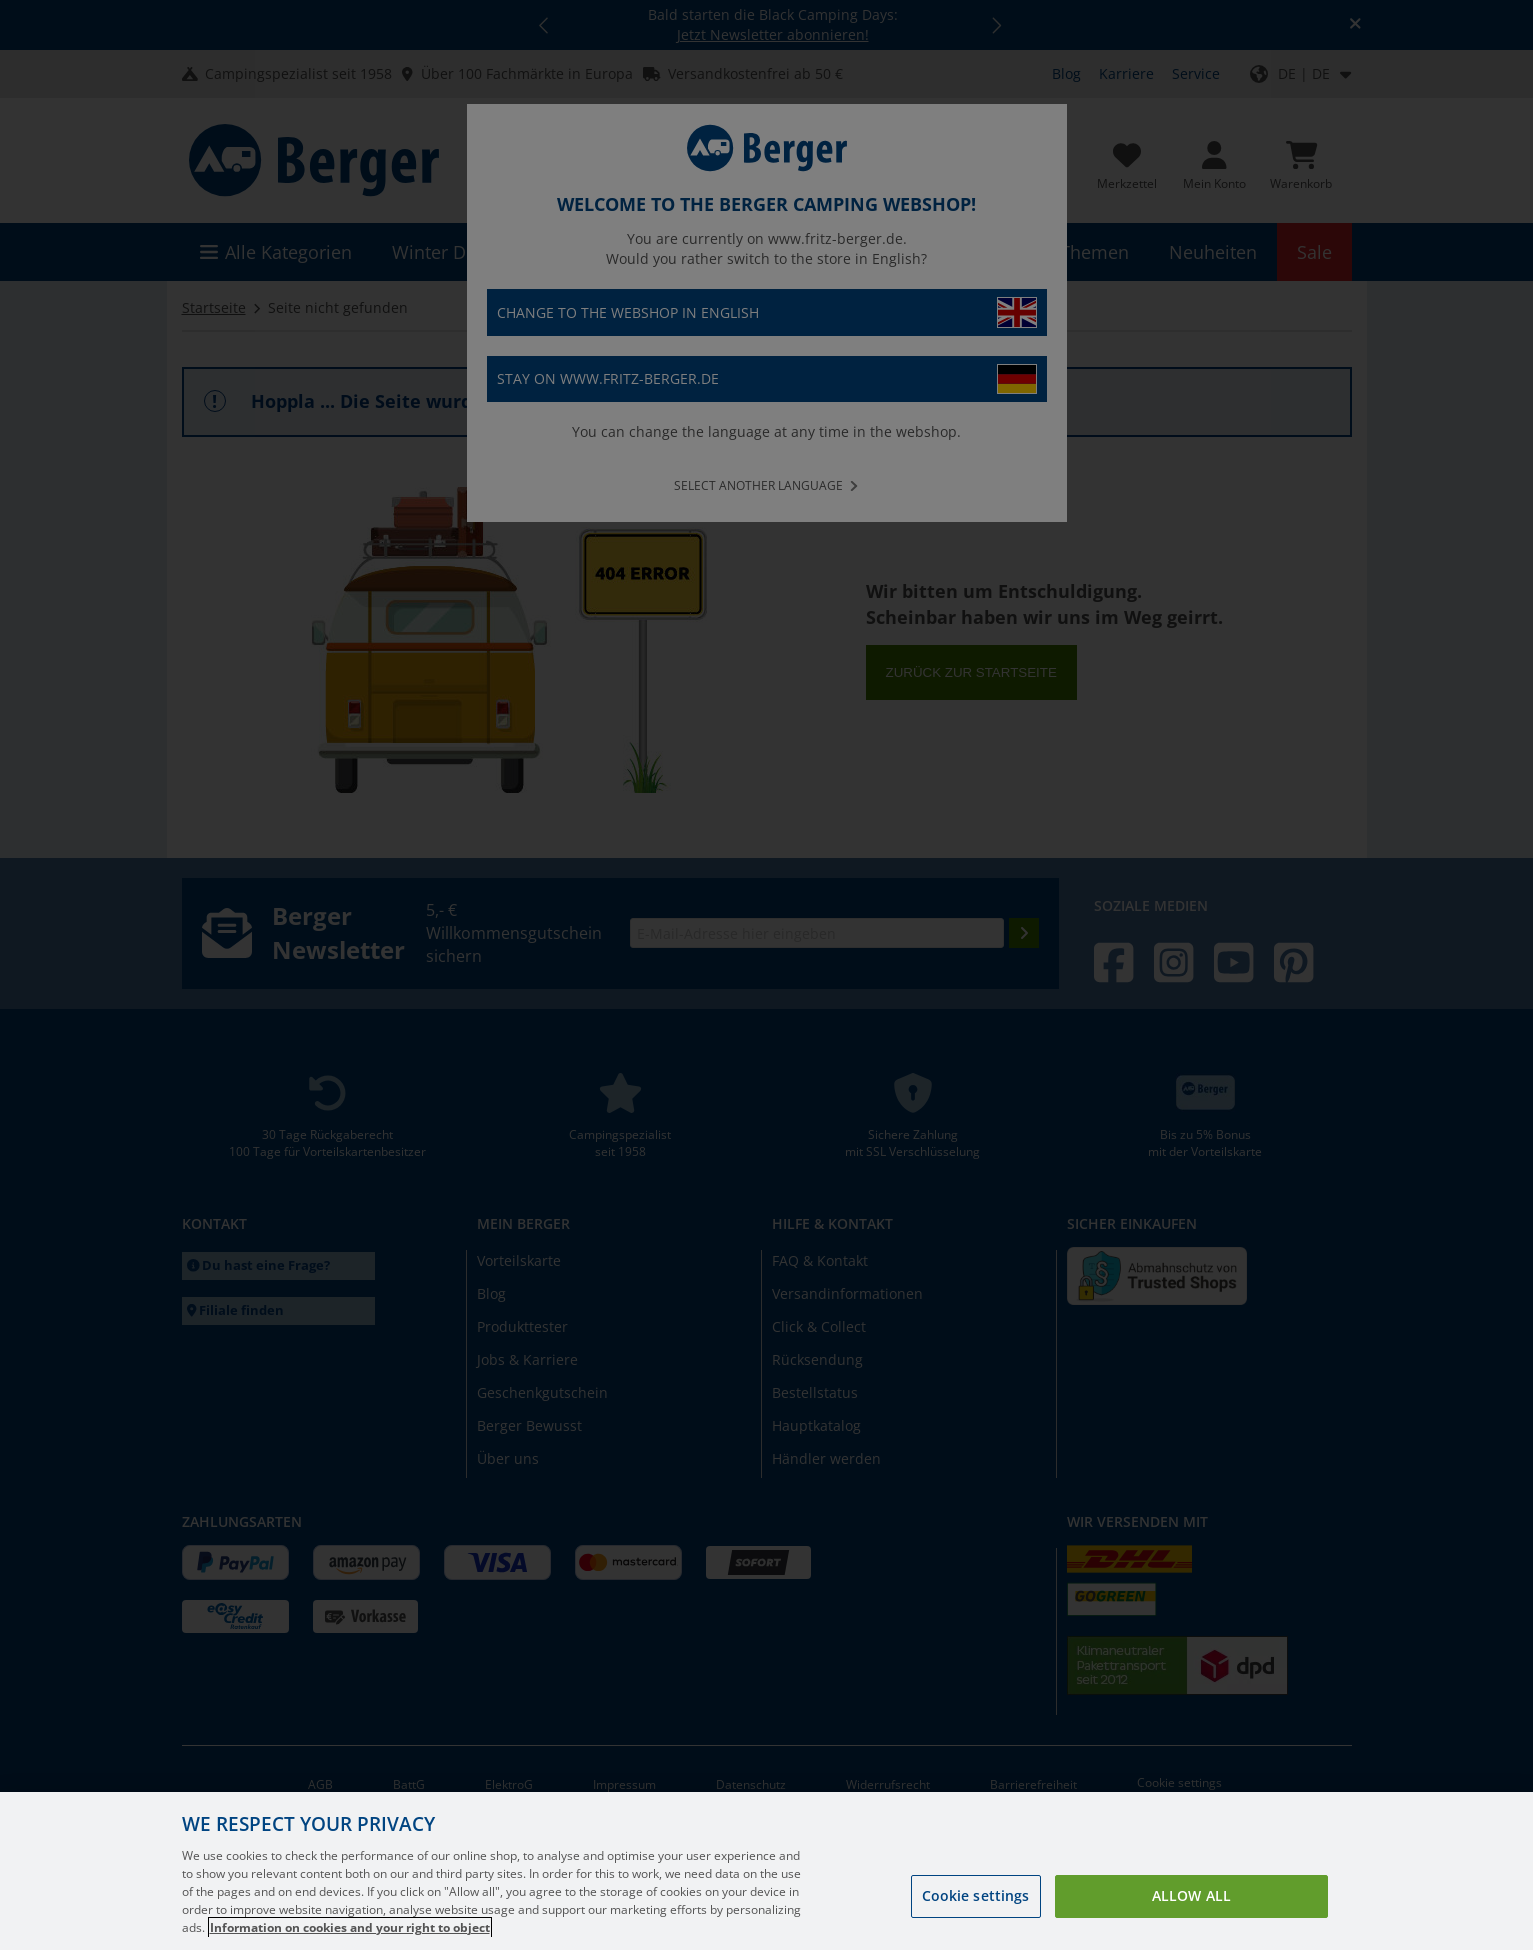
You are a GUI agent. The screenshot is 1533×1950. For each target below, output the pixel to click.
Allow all (1191, 1916)
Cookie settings (976, 1916)
